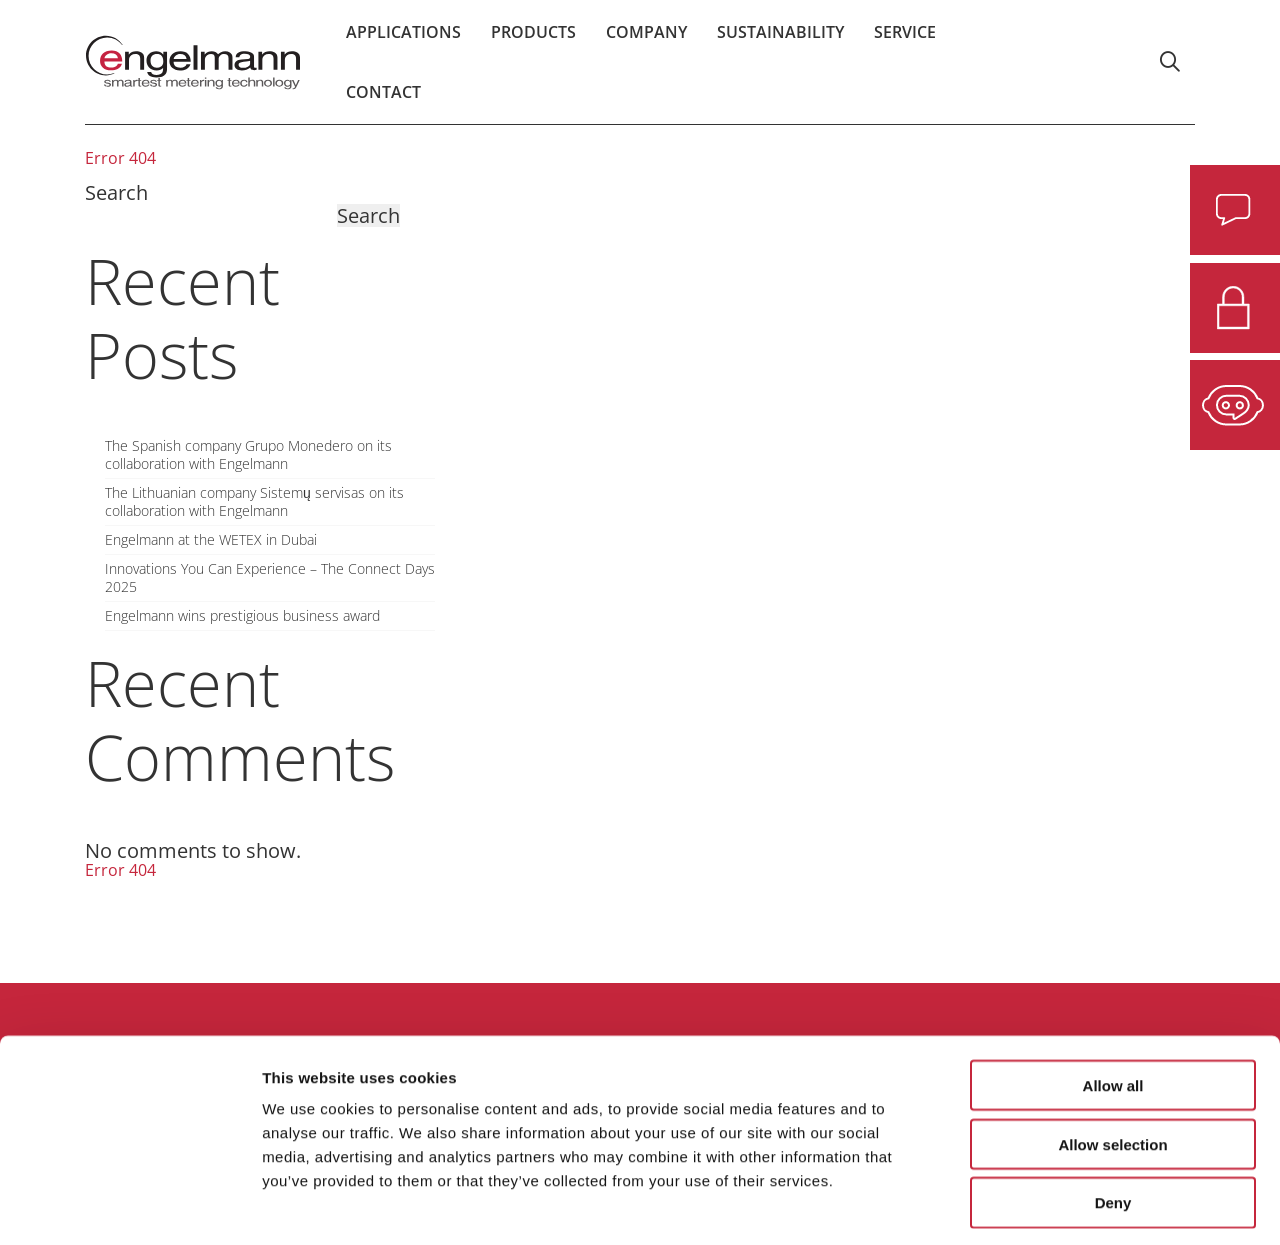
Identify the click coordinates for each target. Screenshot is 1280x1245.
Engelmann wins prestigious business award (242, 616)
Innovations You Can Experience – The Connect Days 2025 (270, 578)
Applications (403, 45)
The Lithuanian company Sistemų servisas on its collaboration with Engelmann (254, 502)
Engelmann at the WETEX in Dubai (211, 540)
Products (533, 45)
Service (905, 45)
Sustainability (780, 45)
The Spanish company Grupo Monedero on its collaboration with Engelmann (248, 455)
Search (116, 192)
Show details (1049, 1205)
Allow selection (1112, 1058)
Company (646, 45)
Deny (1113, 1117)
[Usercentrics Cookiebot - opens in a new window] (129, 1206)
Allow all (1113, 999)
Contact (383, 105)
